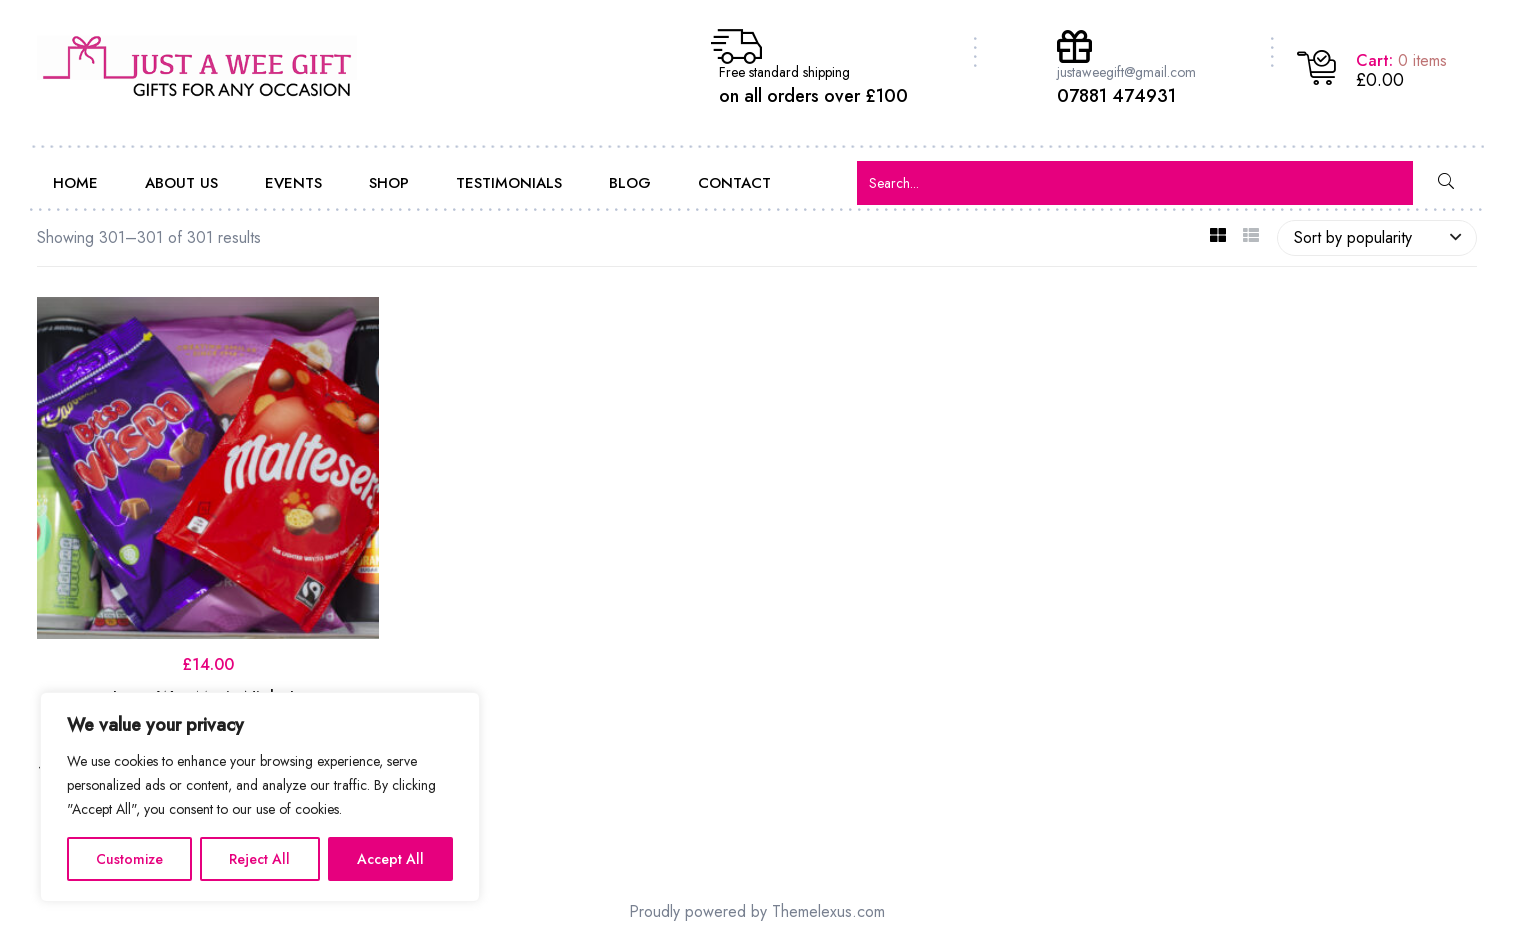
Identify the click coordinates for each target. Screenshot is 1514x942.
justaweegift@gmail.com (1126, 72)
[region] (260, 797)
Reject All (259, 859)
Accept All (390, 859)
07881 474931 (1116, 96)
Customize (129, 859)
